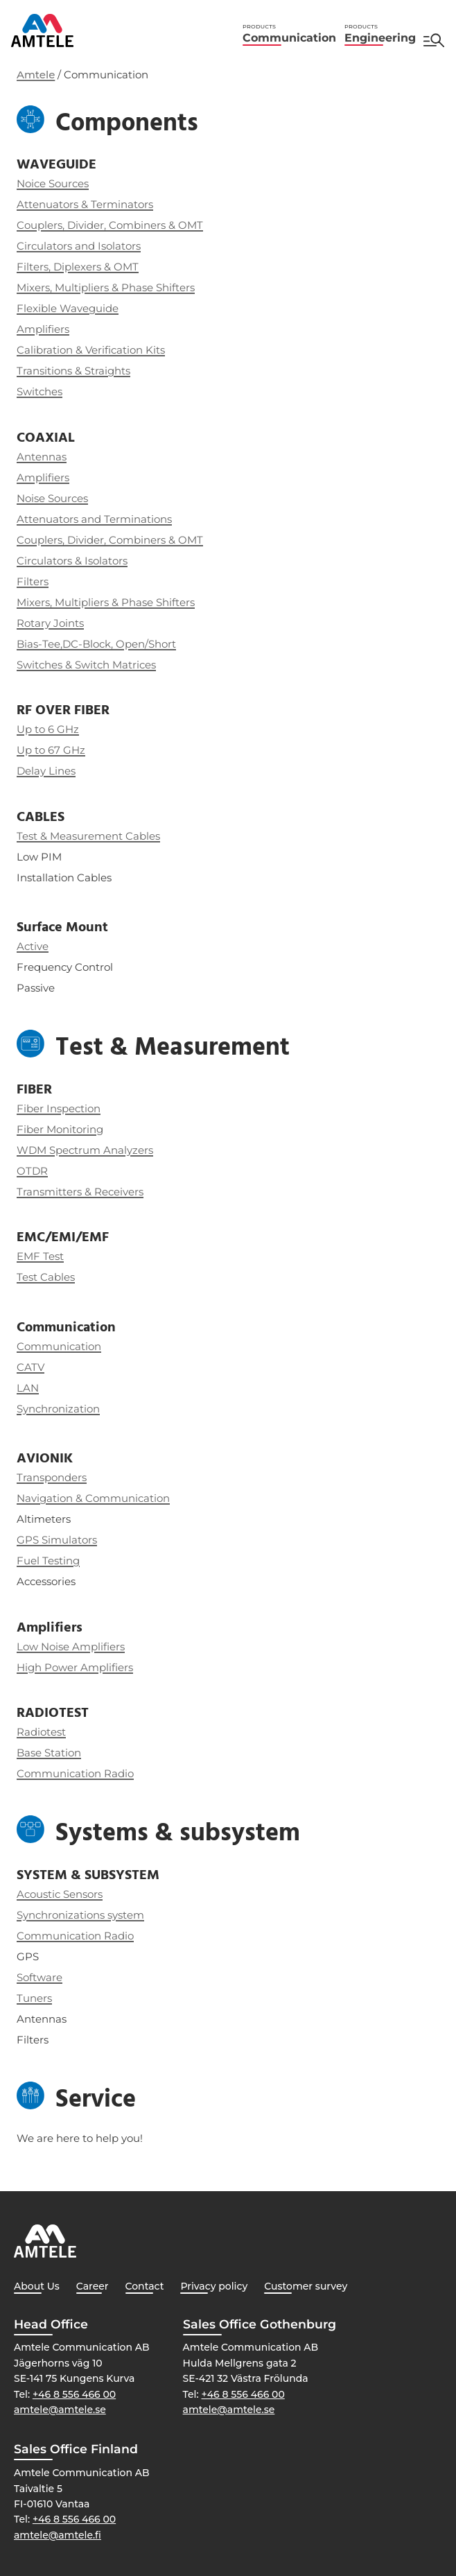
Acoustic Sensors (60, 1894)
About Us (37, 2286)
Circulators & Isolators (72, 560)
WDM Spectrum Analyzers (85, 1150)
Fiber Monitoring (60, 1129)
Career (92, 2286)
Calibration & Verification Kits (91, 349)
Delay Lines (46, 770)
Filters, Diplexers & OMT (78, 266)
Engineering (380, 33)
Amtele (36, 74)
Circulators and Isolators (79, 245)
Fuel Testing (48, 1560)
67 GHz (66, 750)
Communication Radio (75, 1935)
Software (39, 1977)
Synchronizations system (80, 1914)
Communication (289, 33)
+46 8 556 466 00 (74, 2394)
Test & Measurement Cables (88, 835)
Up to (32, 750)
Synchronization (58, 1408)
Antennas (42, 456)
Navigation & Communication (93, 1498)
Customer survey (305, 2286)
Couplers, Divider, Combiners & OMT (110, 225)
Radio (119, 1773)
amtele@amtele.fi (57, 2535)
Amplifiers (43, 329)
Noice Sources (53, 183)
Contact (144, 2286)
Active (33, 946)
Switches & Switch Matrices (86, 664)
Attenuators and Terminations (94, 519)
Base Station (49, 1752)
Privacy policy (213, 2286)
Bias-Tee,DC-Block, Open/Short (96, 643)
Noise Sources (52, 498)
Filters (33, 581)
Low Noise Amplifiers (71, 1646)
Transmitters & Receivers (80, 1191)
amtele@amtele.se (60, 2409)
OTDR (32, 1170)
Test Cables (46, 1276)
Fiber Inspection (58, 1108)
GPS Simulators (57, 1539)
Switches (39, 391)
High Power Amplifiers (75, 1667)
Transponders (52, 1477)
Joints (67, 623)
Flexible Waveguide (68, 308)
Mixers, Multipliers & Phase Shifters (106, 287)
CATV (30, 1367)
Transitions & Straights (73, 370)
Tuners (34, 1998)
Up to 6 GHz (48, 729)
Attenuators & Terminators (85, 204)
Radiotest (41, 1731)
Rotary (34, 623)
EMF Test (40, 1256)
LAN (28, 1387)
